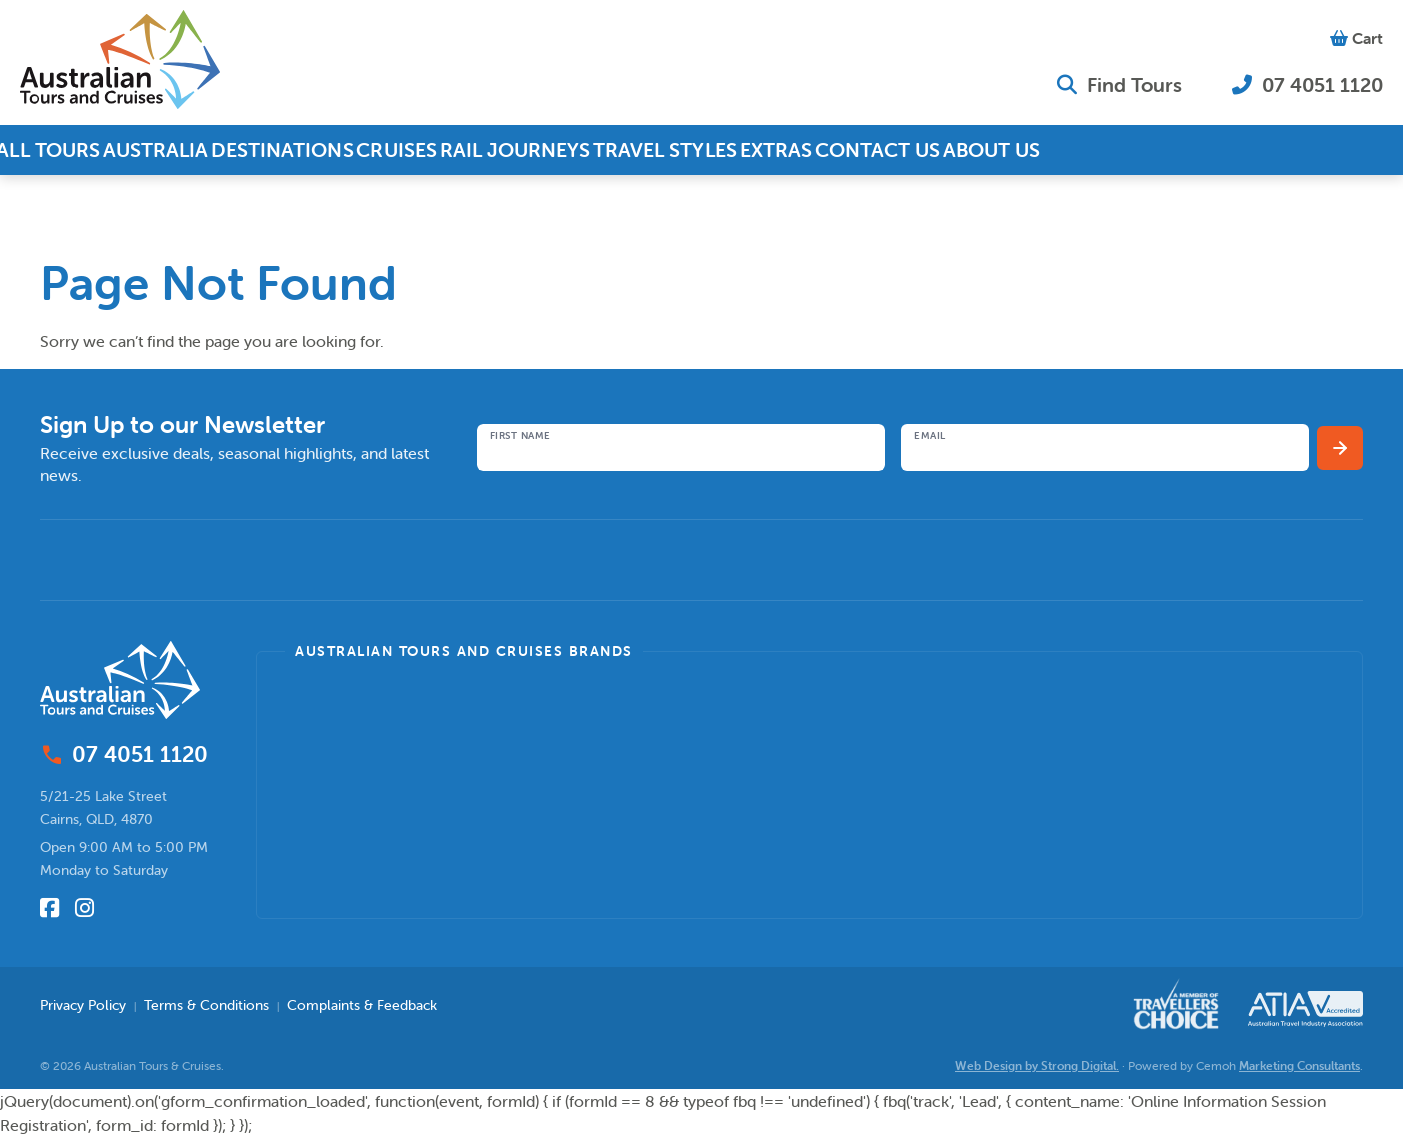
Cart (1356, 38)
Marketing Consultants (1299, 1065)
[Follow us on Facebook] (49, 908)
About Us (1072, 150)
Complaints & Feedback (362, 1005)
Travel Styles (712, 150)
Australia (172, 150)
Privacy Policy (83, 1005)
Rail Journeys (559, 150)
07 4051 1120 (1307, 84)
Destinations (306, 150)
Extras (833, 150)
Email (930, 436)
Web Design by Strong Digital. (1037, 1065)
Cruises (431, 150)
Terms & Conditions (206, 1005)
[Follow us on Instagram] (84, 908)
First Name (520, 436)
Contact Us (947, 150)
